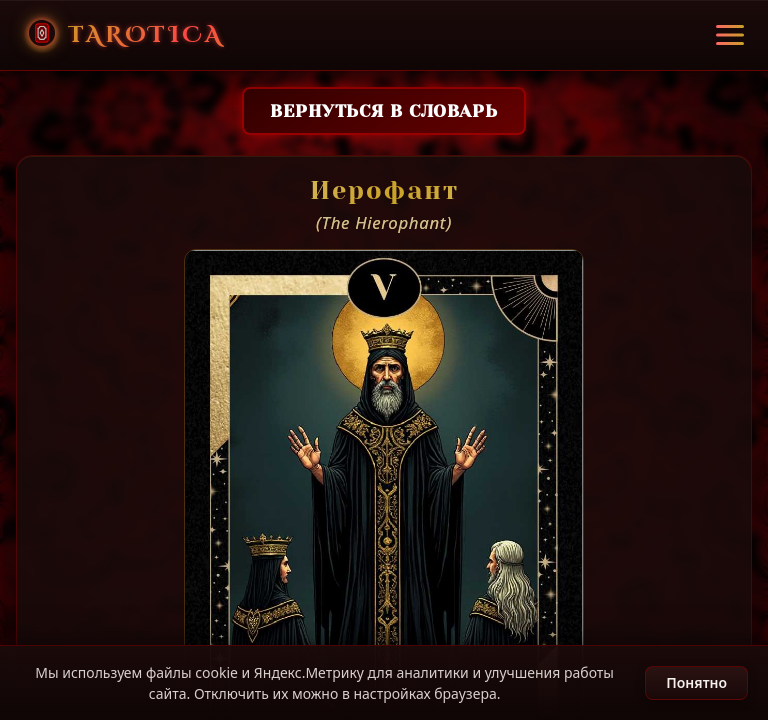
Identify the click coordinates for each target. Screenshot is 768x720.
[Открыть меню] (730, 35)
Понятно (696, 682)
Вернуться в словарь (384, 111)
